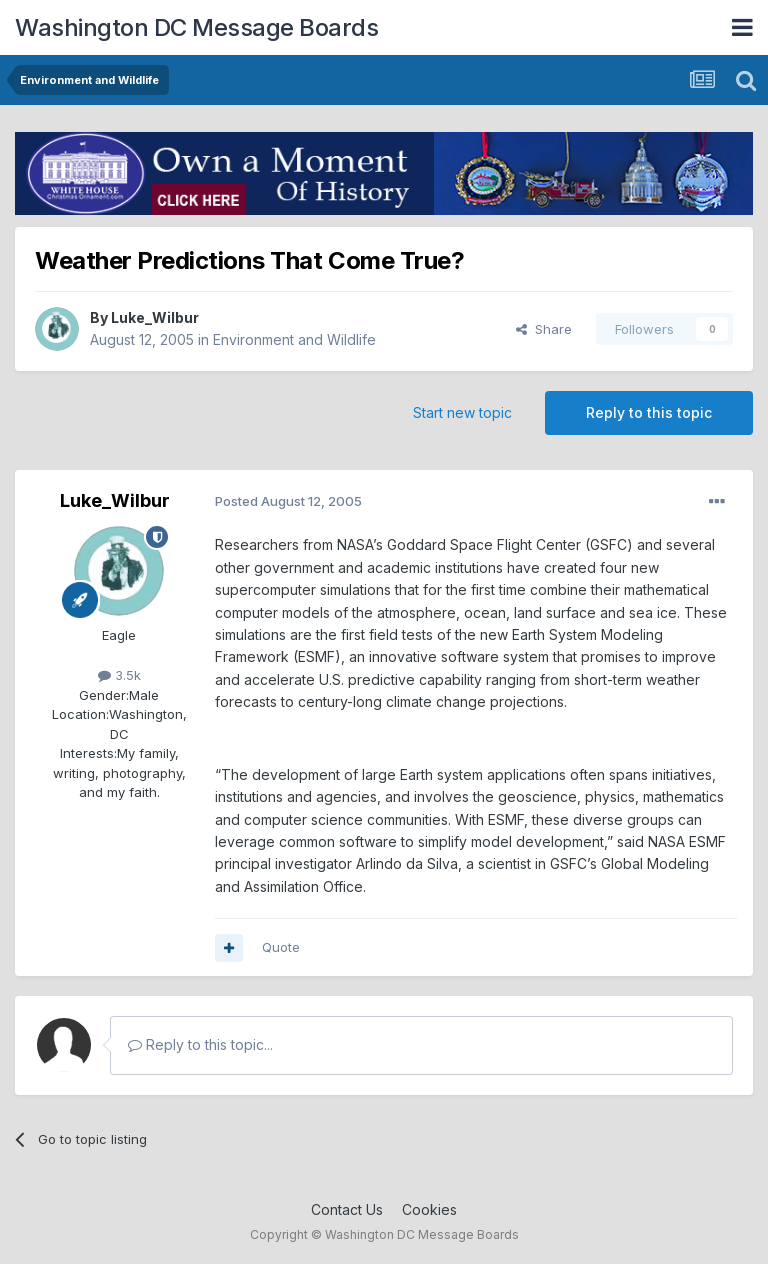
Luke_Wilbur (155, 317)
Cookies (429, 1209)
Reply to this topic (649, 412)
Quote (281, 947)
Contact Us (347, 1209)
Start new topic (462, 412)
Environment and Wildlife (294, 339)
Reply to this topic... (200, 1044)
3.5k (119, 675)
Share (544, 329)
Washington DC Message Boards (196, 27)
